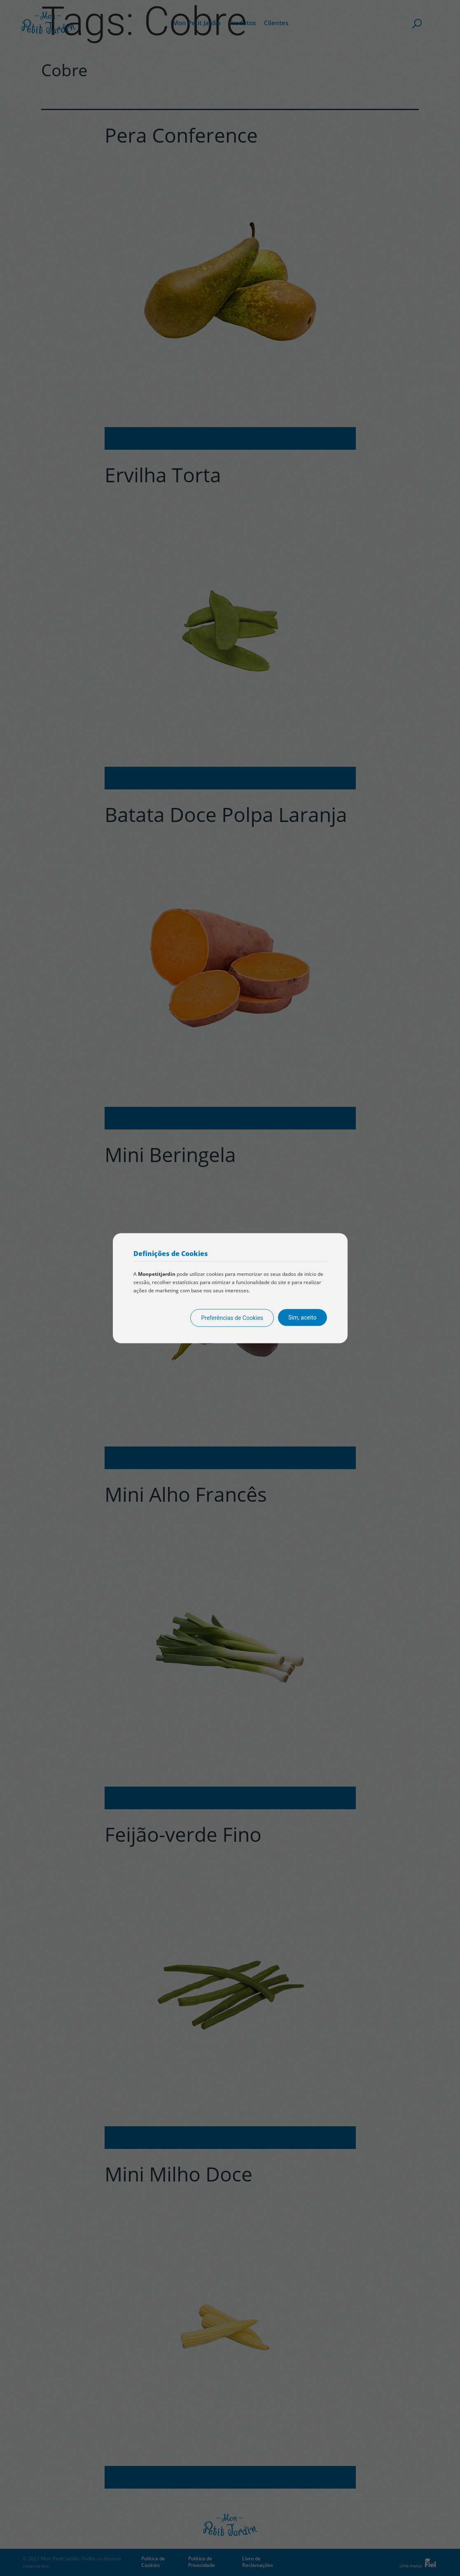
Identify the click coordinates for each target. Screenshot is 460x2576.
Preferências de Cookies (232, 1317)
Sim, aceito (302, 1317)
